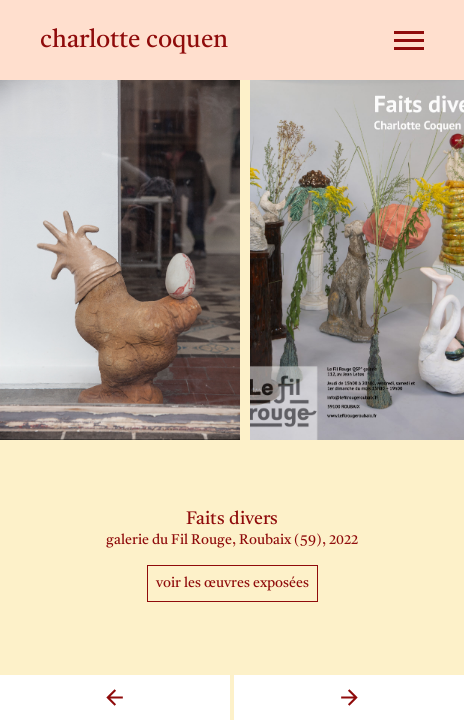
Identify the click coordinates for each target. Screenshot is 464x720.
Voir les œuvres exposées (232, 583)
